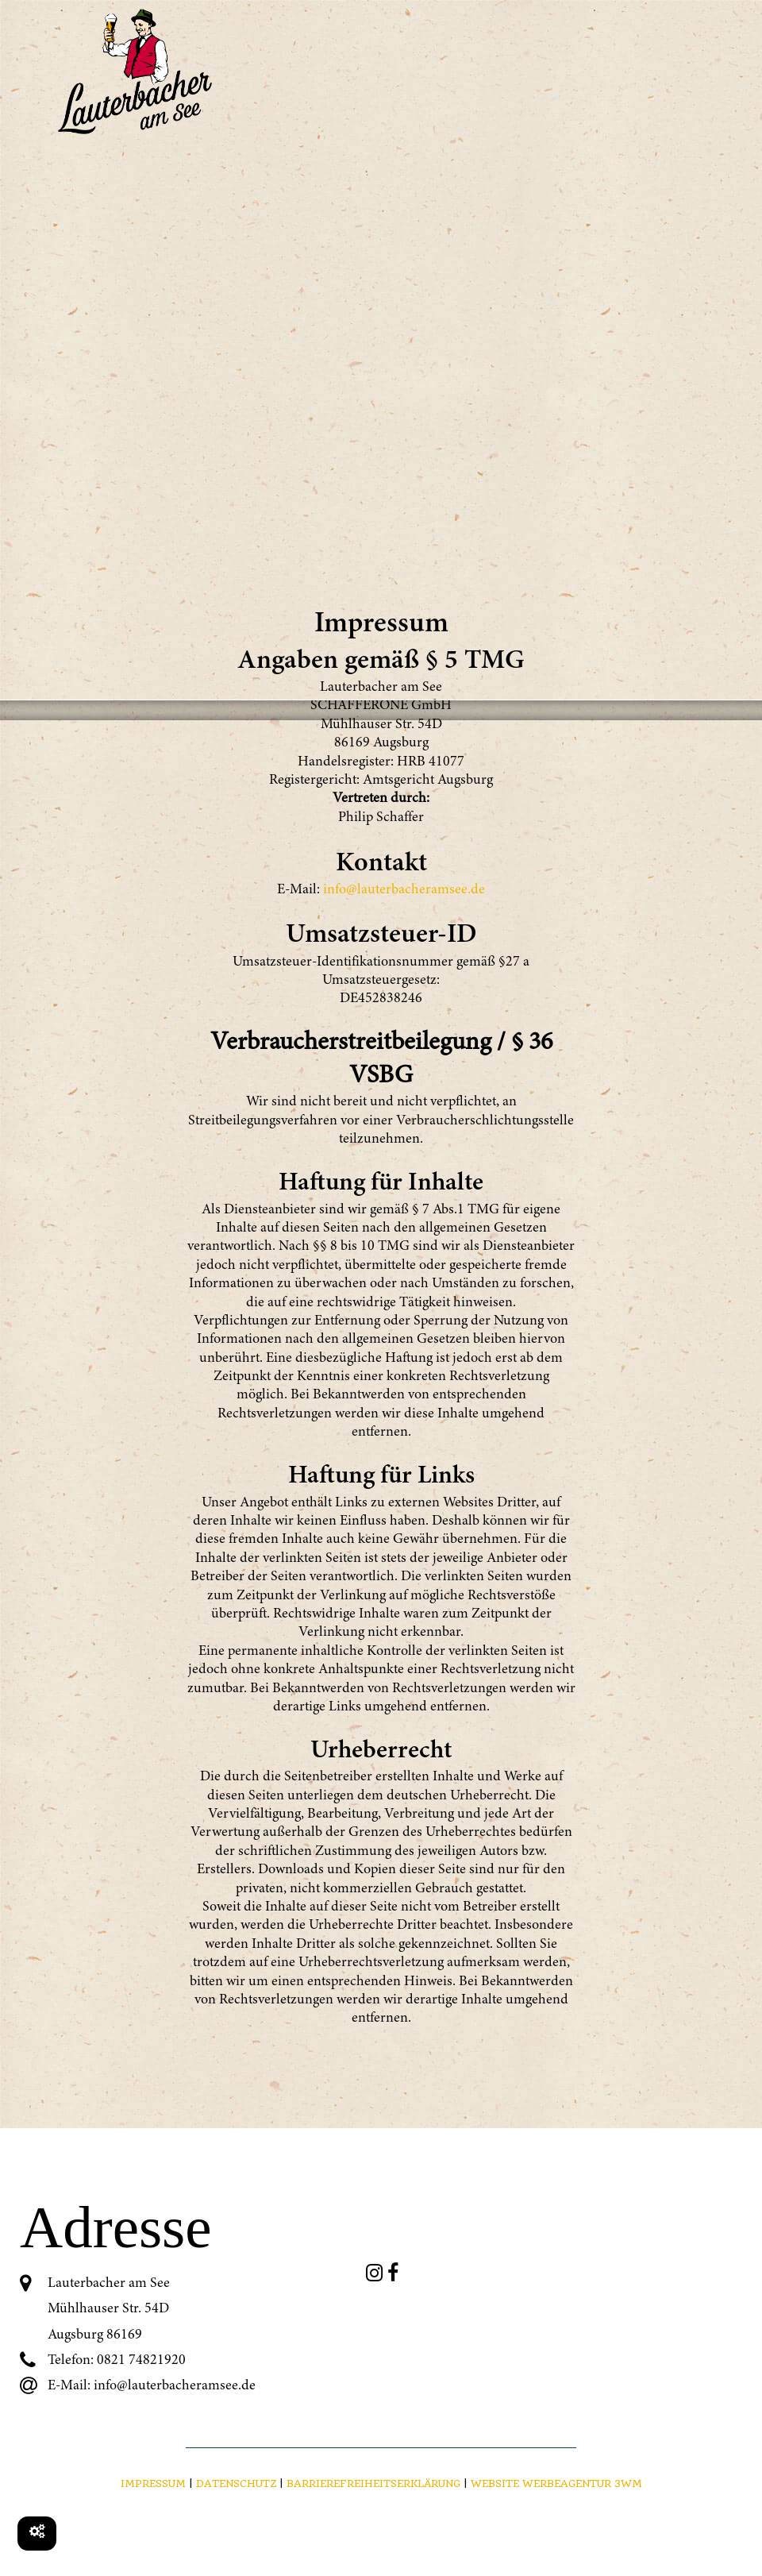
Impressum (153, 2483)
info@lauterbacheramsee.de (404, 890)
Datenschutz (236, 2483)
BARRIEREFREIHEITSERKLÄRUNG (375, 2483)
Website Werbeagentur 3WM (556, 2483)
